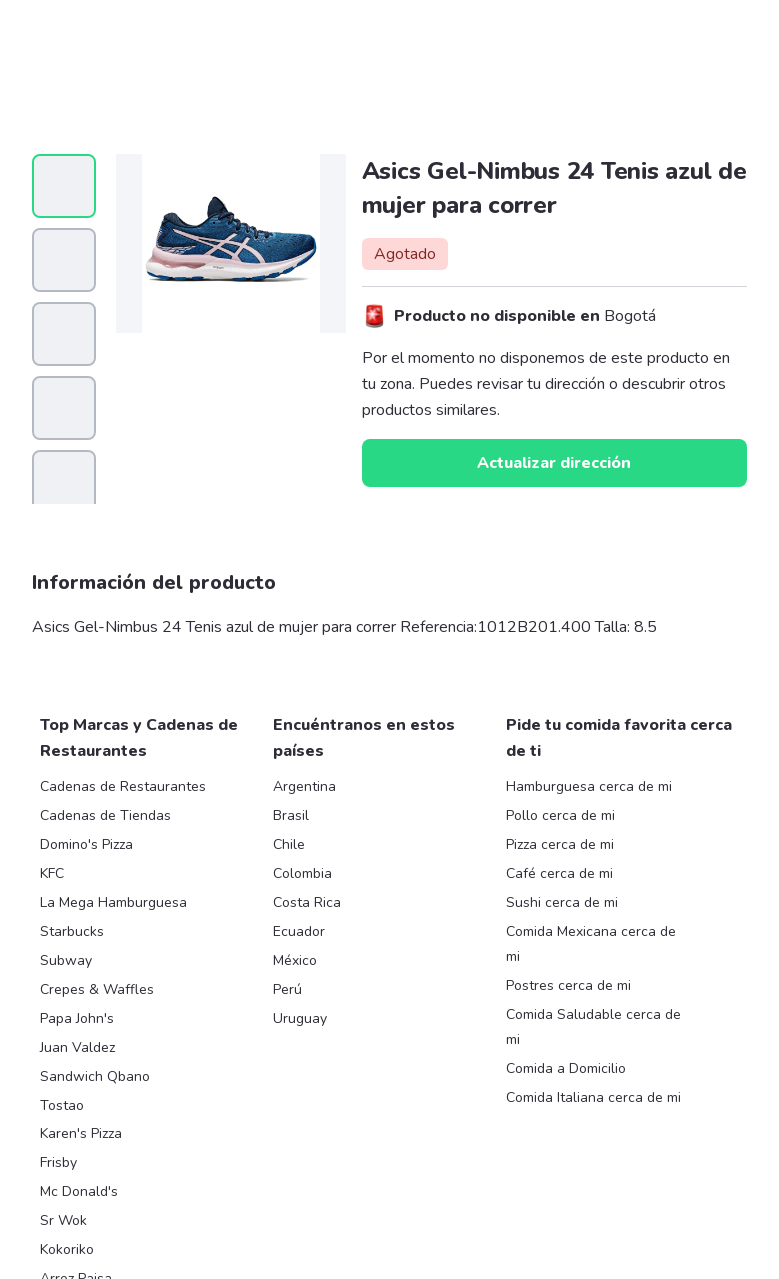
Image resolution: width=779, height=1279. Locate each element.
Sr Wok (63, 1220)
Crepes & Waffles (97, 989)
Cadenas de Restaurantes (123, 786)
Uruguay (300, 1018)
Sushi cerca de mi (562, 902)
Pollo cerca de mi (560, 815)
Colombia (302, 873)
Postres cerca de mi (568, 985)
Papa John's (77, 1018)
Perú (287, 989)
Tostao (62, 1105)
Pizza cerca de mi (560, 844)
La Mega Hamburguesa (113, 902)
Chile (289, 844)
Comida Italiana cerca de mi (593, 1097)
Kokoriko (67, 1249)
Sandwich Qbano (95, 1076)
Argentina (304, 786)
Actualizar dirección (554, 463)
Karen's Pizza (81, 1133)
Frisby (58, 1162)
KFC (52, 873)
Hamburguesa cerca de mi (589, 786)
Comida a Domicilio (566, 1068)
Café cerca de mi (559, 873)
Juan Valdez (77, 1047)
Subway (66, 960)
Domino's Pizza (86, 844)
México (295, 960)
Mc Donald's (79, 1191)
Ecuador (299, 931)
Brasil (291, 815)
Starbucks (72, 931)
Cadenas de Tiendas (105, 815)
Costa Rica (307, 902)
